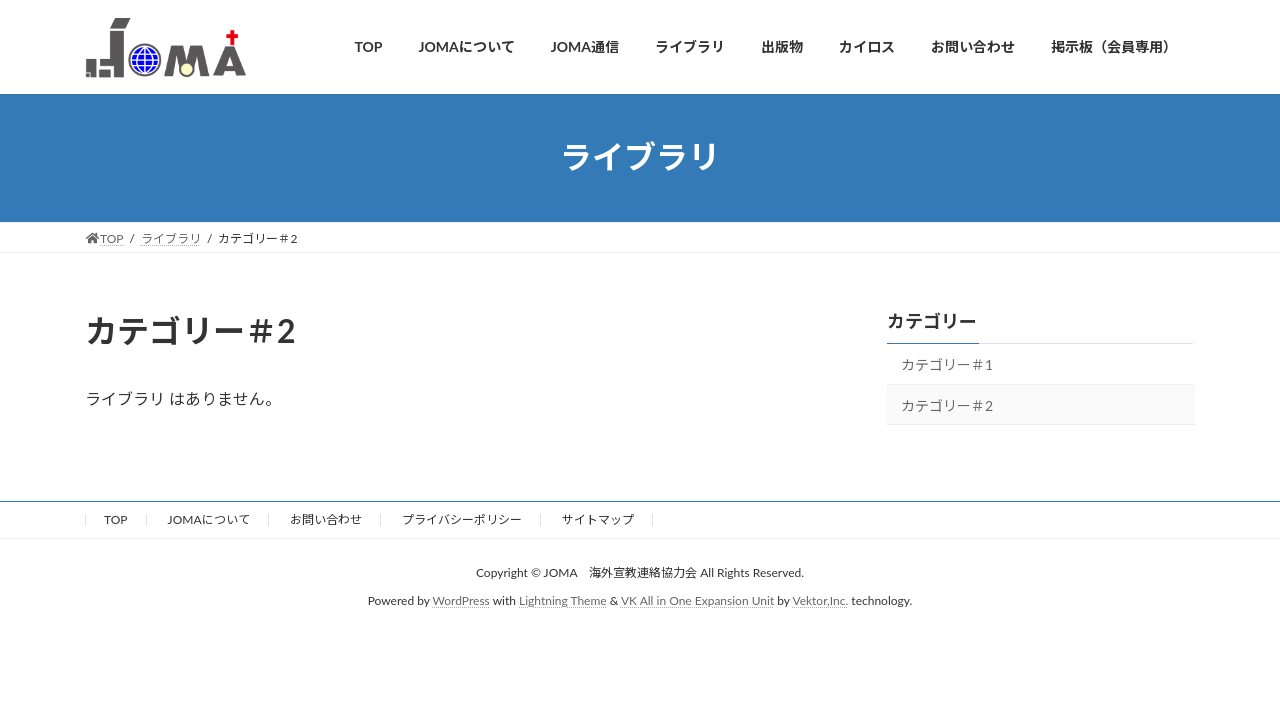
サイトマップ (598, 519)
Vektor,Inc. (820, 600)
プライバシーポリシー (462, 519)
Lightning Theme (563, 600)
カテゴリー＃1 (947, 364)
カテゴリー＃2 (947, 404)
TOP (116, 519)
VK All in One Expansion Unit (697, 600)
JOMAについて (209, 519)
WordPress (461, 600)
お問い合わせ (326, 519)
